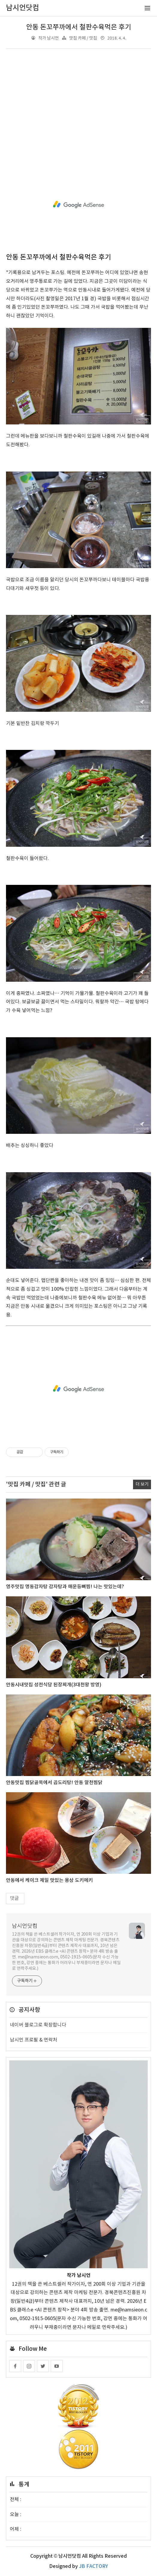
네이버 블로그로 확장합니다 (38, 2025)
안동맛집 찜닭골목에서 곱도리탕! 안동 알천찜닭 (54, 1782)
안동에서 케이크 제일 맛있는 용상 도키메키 (49, 1880)
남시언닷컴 (24, 1926)
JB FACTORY (93, 2566)
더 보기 (142, 1484)
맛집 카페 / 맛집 (83, 38)
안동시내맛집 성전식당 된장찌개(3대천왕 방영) (53, 1685)
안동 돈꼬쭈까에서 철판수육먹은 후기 (78, 27)
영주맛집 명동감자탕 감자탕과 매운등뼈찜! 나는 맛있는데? (65, 1586)
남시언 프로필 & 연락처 (33, 2040)
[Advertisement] (78, 106)
